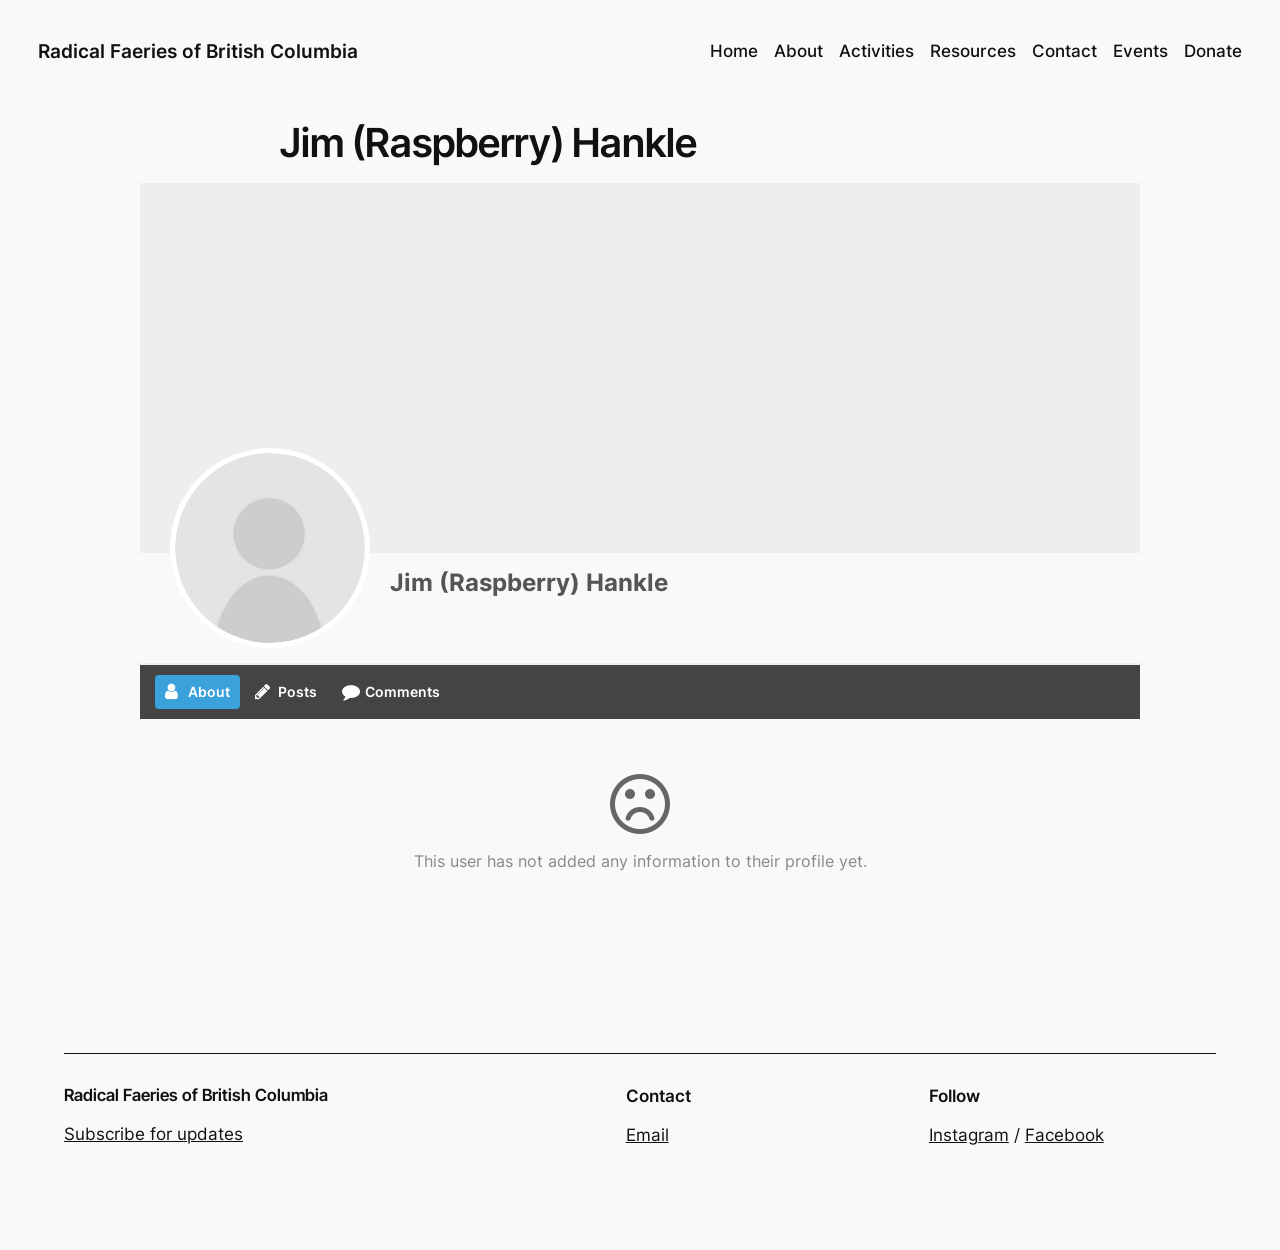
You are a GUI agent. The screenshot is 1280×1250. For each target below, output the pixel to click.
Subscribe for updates (153, 1134)
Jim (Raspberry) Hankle (529, 582)
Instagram (969, 1135)
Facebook (1064, 1135)
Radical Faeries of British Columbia (198, 51)
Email (647, 1135)
